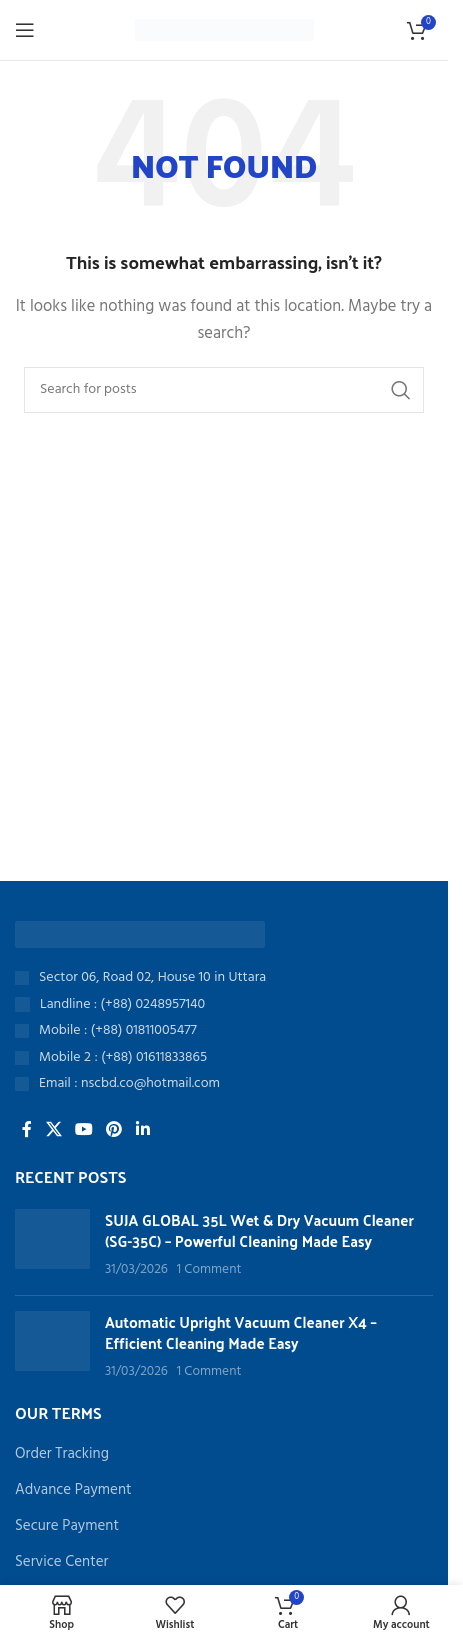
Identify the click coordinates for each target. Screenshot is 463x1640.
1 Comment (209, 1269)
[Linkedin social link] (142, 1130)
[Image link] (140, 934)
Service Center (61, 1562)
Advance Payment (73, 1490)
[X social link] (53, 1130)
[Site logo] (224, 30)
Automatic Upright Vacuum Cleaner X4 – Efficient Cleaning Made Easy (241, 1332)
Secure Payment (67, 1526)
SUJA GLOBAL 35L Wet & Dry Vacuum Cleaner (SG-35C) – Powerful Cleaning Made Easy (259, 1230)
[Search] (224, 390)
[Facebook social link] (27, 1130)
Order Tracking (62, 1454)
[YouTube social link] (83, 1130)
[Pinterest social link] (114, 1130)
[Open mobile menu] (25, 30)
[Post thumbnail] (52, 1244)
